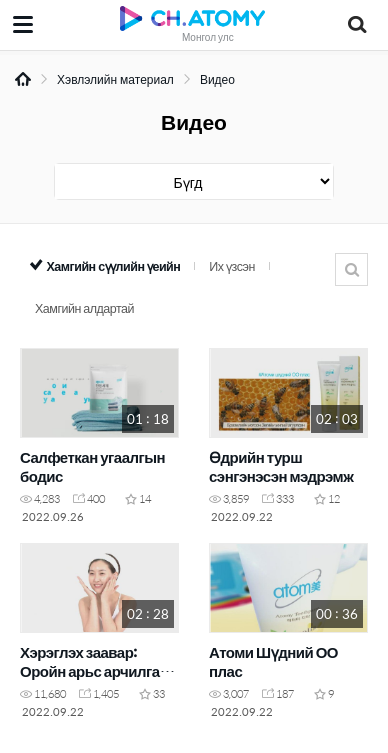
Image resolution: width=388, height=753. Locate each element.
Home (23, 79)
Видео (217, 79)
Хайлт (351, 269)
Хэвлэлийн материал (115, 79)
